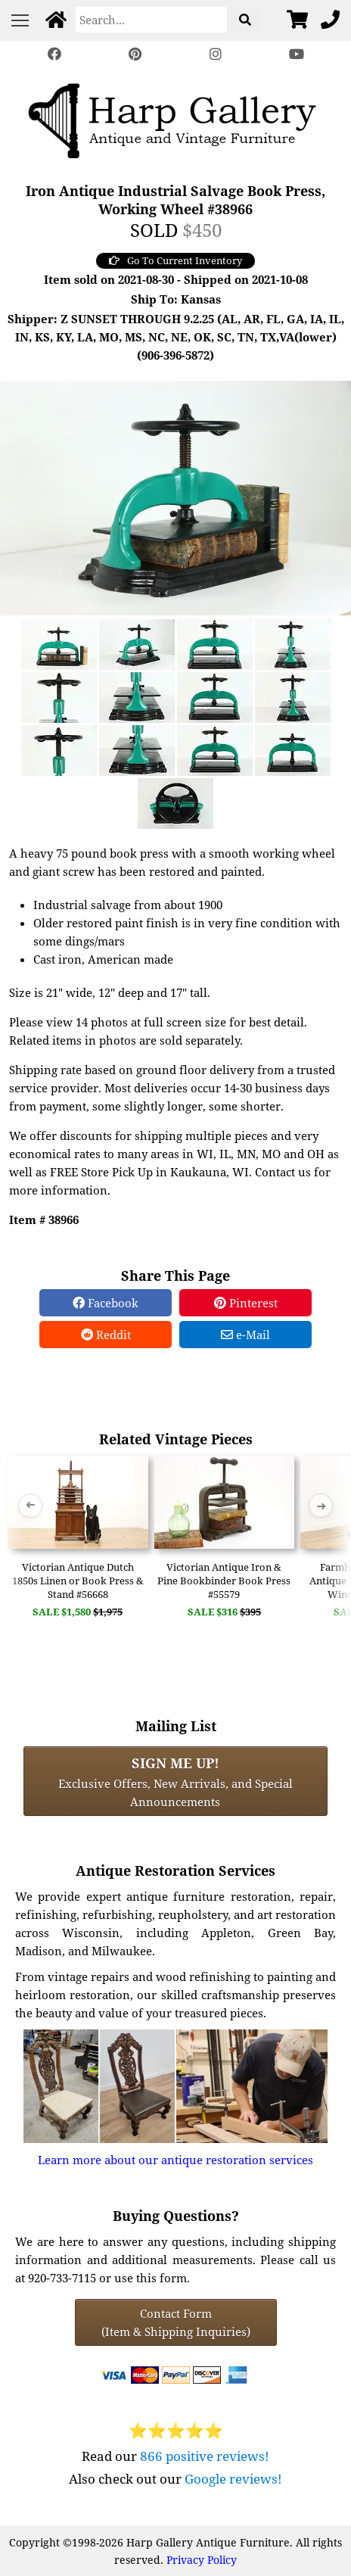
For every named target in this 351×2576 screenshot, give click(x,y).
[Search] (151, 20)
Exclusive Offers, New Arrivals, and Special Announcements (175, 1781)
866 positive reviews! (204, 2456)
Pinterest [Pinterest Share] (246, 1302)
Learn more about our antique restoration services (175, 2159)
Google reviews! (233, 2478)
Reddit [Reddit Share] (106, 1334)
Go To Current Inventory (175, 260)
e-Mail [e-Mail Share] (245, 1334)
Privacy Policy (201, 2560)
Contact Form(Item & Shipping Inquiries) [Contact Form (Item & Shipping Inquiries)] (175, 2322)
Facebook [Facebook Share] (105, 1302)
